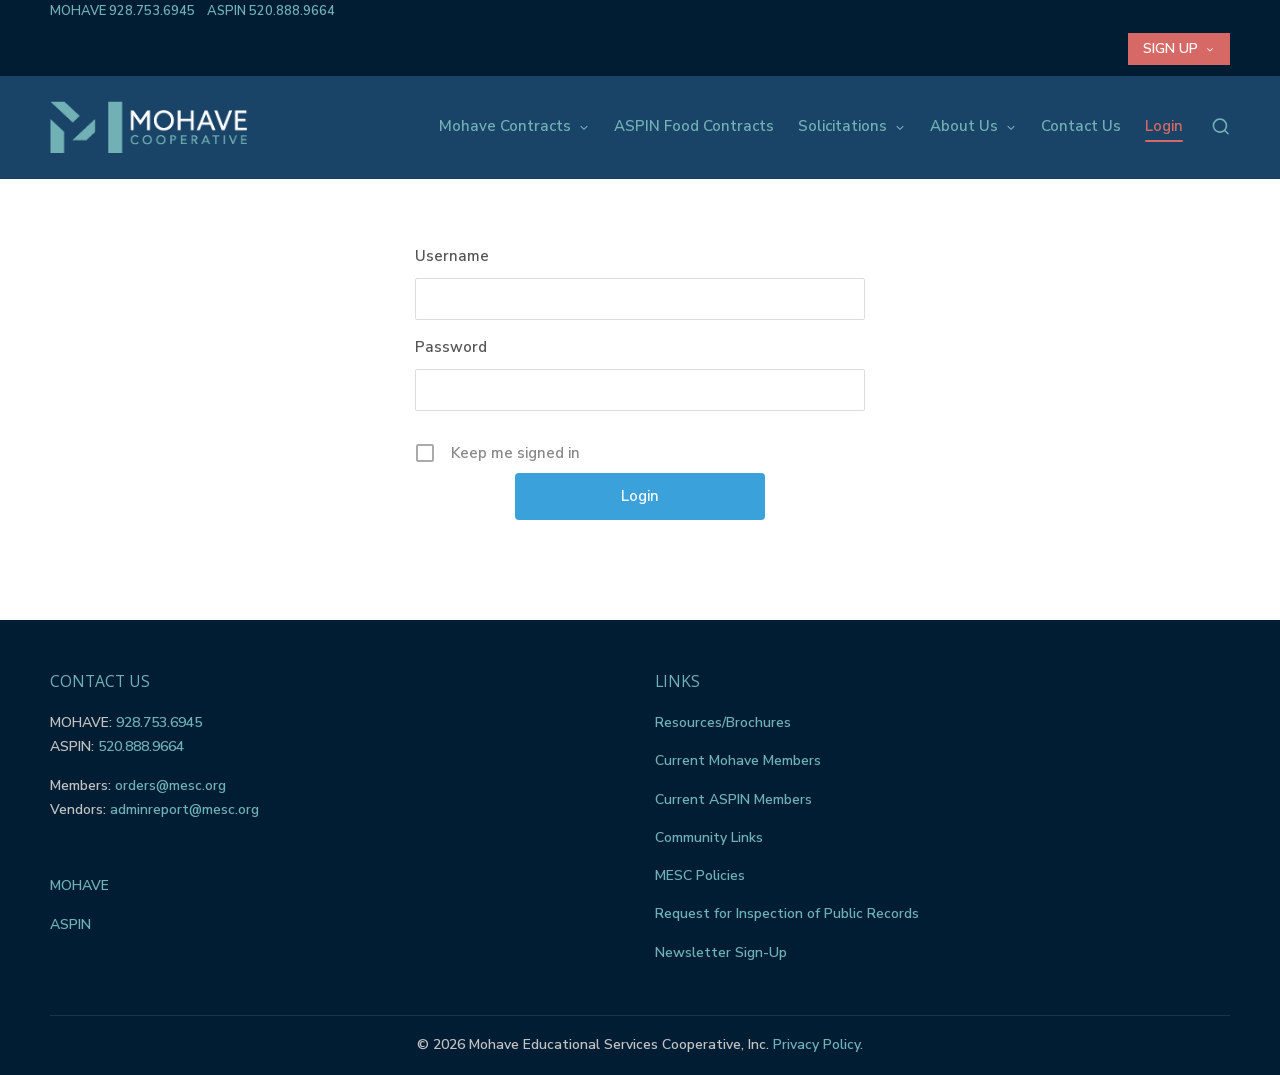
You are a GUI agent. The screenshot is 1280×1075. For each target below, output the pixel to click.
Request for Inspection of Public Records (787, 913)
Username (452, 256)
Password (451, 347)
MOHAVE (79, 885)
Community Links (709, 837)
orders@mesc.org (170, 785)
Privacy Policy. (818, 1044)
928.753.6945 (152, 11)
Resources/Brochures (723, 722)
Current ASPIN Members (733, 799)
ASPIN (70, 924)
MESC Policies (700, 875)
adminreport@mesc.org (184, 809)
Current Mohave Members (738, 760)
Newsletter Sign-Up (721, 952)
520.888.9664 (292, 11)
